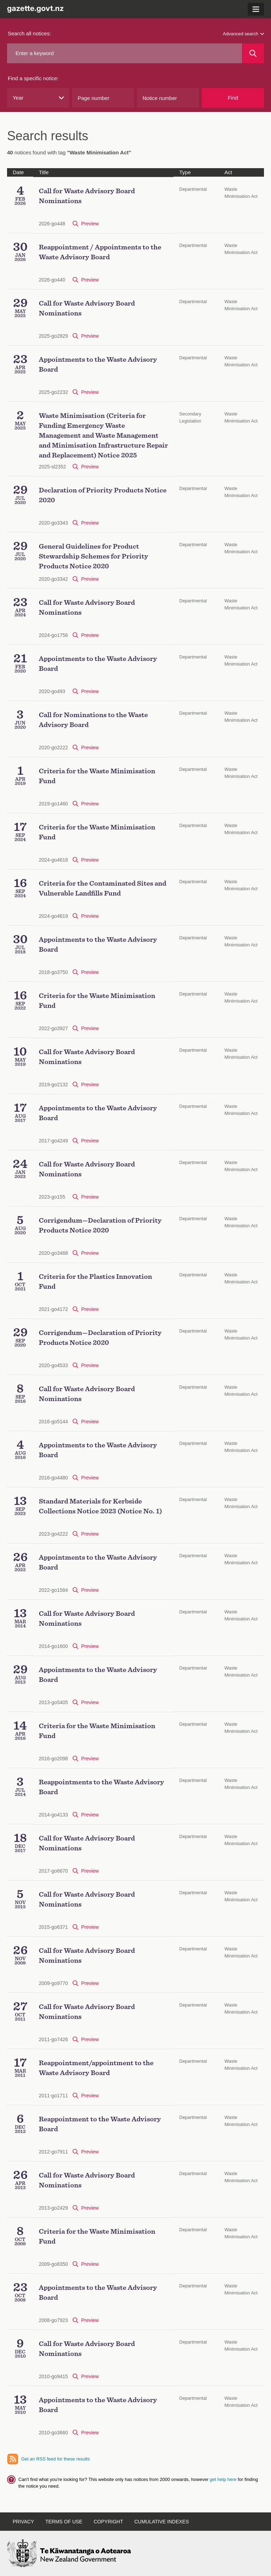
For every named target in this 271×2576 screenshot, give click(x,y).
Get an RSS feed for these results (55, 2459)
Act (228, 172)
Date (18, 172)
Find (233, 98)
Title (44, 172)
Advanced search (243, 33)
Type (185, 172)
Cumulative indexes (161, 2521)
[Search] (253, 53)
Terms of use (63, 2521)
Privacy (23, 2521)
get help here (224, 2479)
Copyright (108, 2521)
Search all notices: (29, 33)
